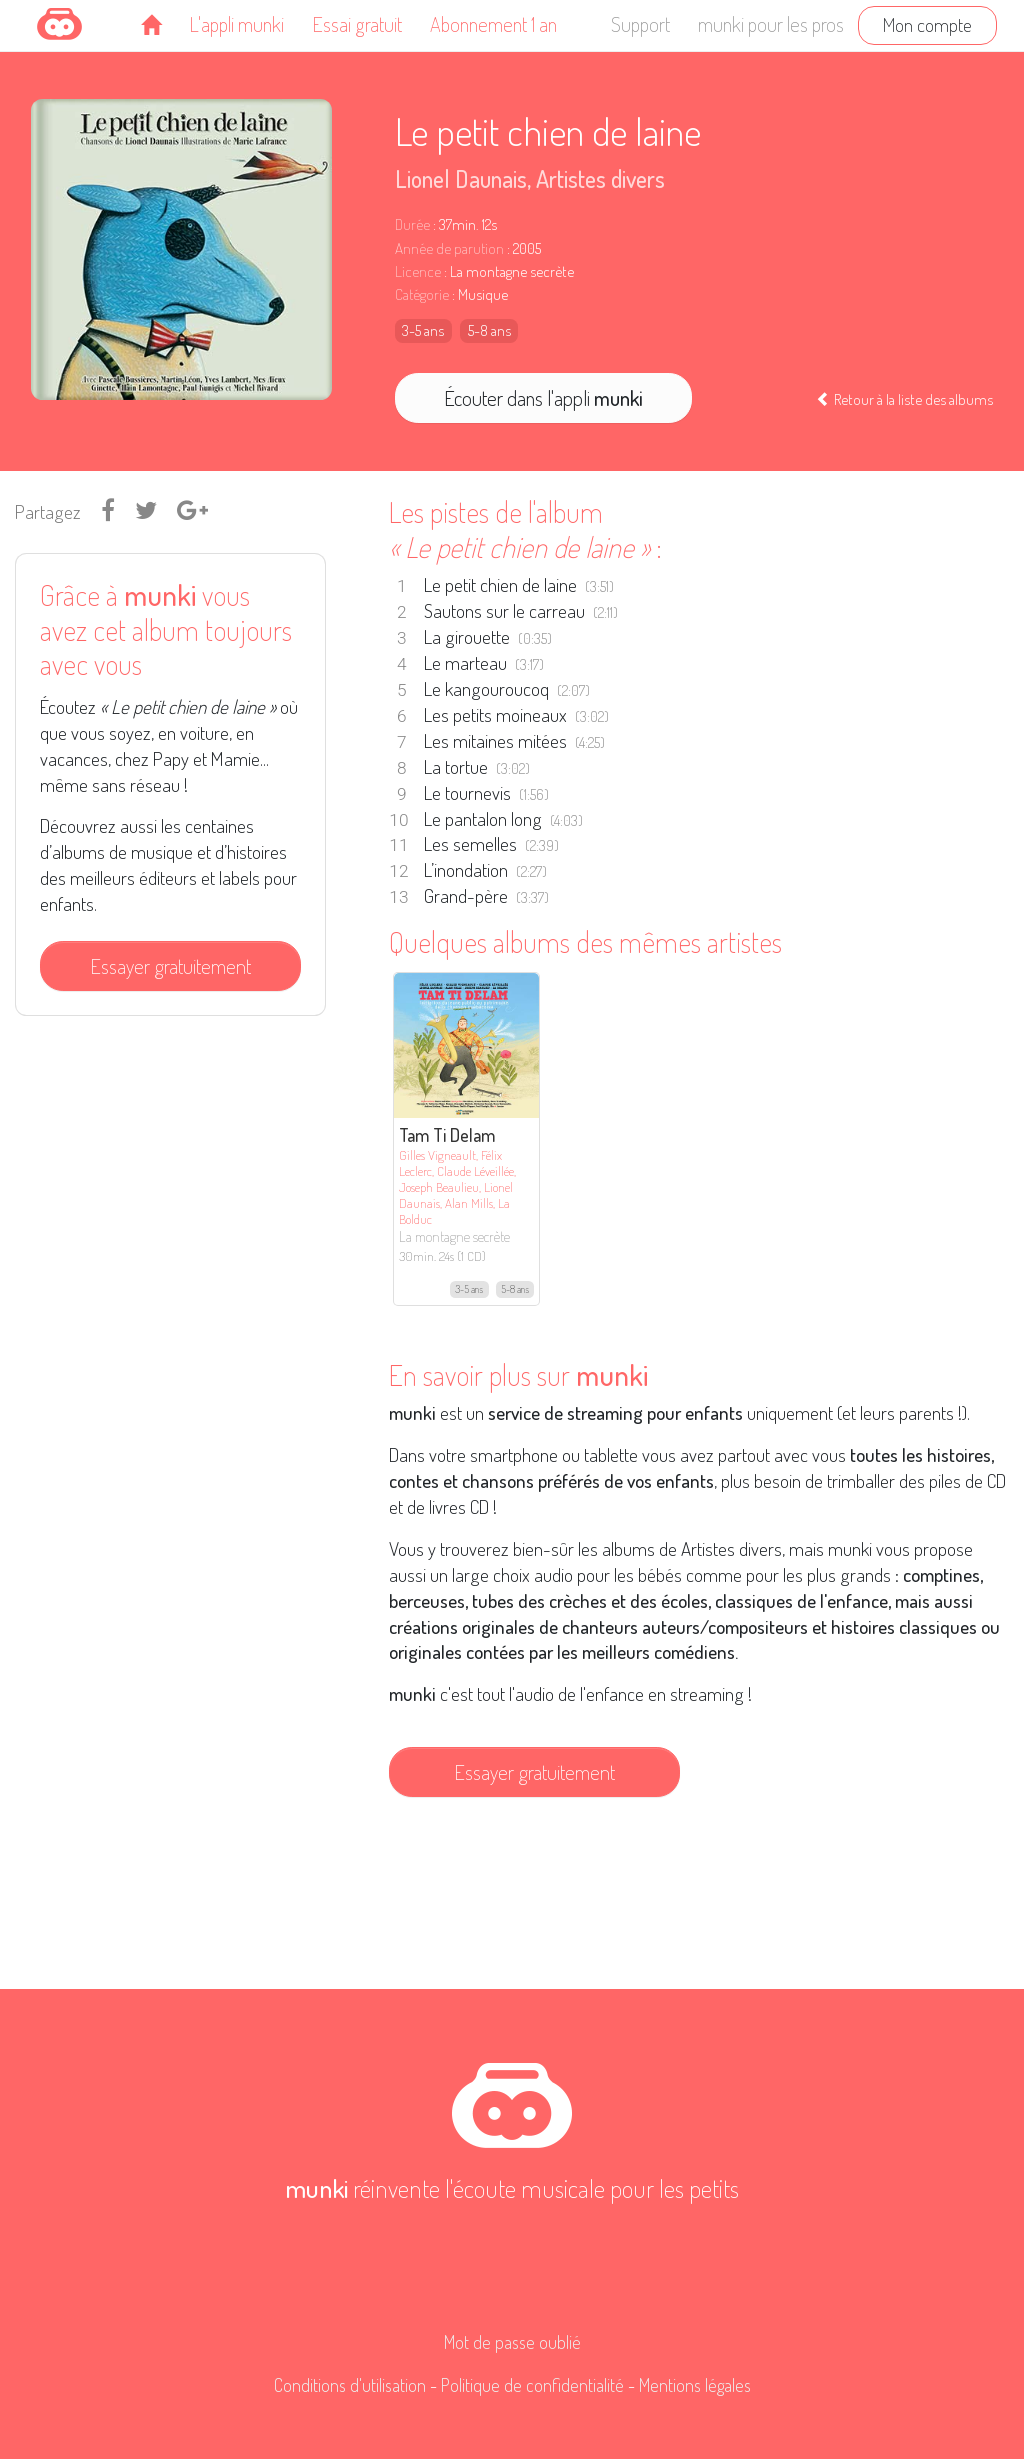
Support (640, 24)
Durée (412, 224)
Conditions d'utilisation (350, 2385)
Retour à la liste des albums (904, 399)
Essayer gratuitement (170, 966)
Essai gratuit (357, 24)
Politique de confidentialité (532, 2385)
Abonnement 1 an (493, 24)
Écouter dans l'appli (543, 398)
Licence (418, 271)
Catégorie (422, 294)
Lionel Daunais (461, 178)
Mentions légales (695, 2385)
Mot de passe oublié (512, 2342)
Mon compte (927, 24)
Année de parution (449, 248)
